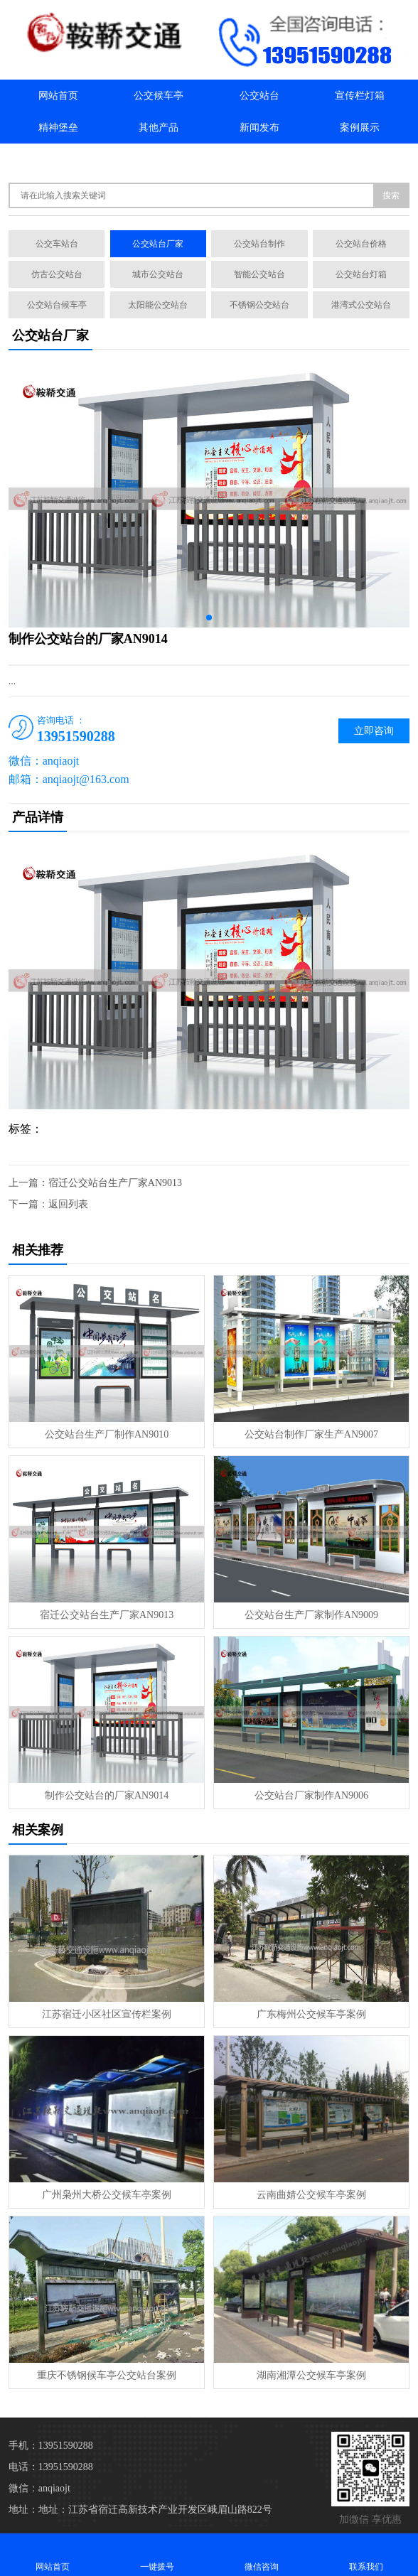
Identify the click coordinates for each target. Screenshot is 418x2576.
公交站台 (259, 95)
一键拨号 (156, 2554)
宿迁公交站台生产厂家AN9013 (115, 1182)
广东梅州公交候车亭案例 (311, 2014)
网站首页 (58, 95)
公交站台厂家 (157, 244)
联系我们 (158, 159)
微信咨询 (261, 2554)
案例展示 (360, 127)
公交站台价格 (361, 244)
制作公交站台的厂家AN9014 (106, 1795)
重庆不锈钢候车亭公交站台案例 (106, 2375)
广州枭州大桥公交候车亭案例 (106, 2194)
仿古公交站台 (56, 274)
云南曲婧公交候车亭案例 (311, 2194)
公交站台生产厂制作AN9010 (106, 1434)
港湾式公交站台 (361, 305)
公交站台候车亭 (57, 305)
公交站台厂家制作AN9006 (311, 1795)
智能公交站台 (259, 274)
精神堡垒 (58, 127)
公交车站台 (57, 244)
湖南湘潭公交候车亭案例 (311, 2375)
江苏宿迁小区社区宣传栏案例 (106, 2014)
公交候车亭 (158, 95)
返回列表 (68, 1204)
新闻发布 (259, 127)
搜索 (391, 195)
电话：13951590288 (51, 2467)
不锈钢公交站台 (259, 305)
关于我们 (58, 159)
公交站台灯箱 (361, 274)
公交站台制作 (259, 244)
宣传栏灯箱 (360, 95)
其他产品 (158, 127)
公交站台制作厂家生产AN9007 (311, 1434)
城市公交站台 (157, 274)
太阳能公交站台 (158, 305)
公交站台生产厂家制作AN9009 (311, 1615)
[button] (209, 617)
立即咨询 (374, 731)
